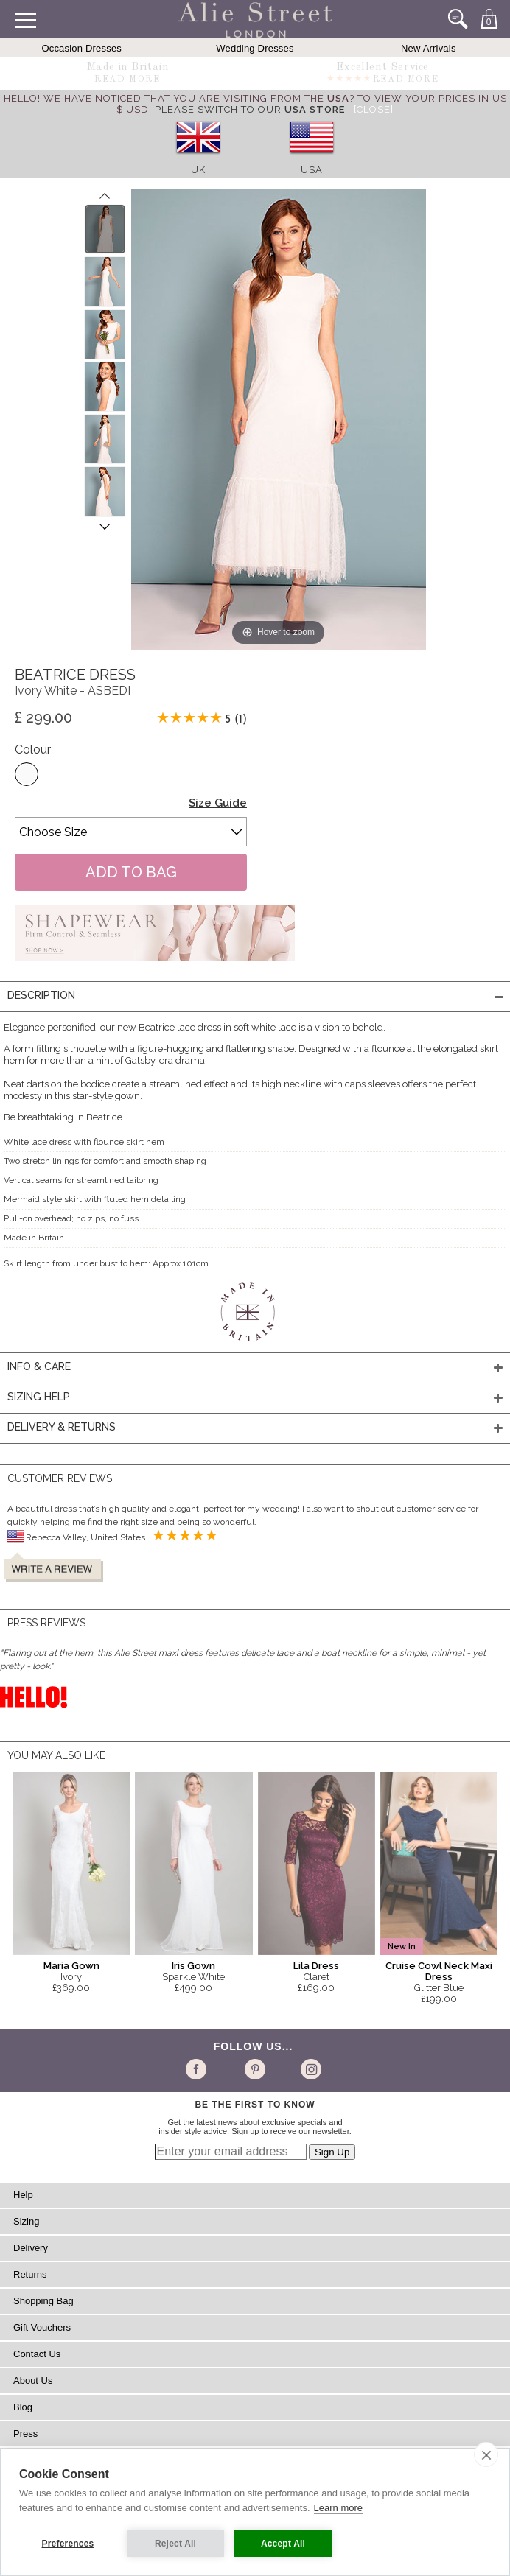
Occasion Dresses (81, 48)
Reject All (175, 2543)
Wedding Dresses (254, 48)
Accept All (283, 2543)
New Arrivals (428, 48)
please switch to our (250, 109)
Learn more (338, 2507)
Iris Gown (193, 1965)
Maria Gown (71, 1965)
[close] (486, 2454)
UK (198, 169)
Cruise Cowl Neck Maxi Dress (438, 1971)
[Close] (374, 109)
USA (312, 169)
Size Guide (218, 803)
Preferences (68, 2543)
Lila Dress (316, 1965)
